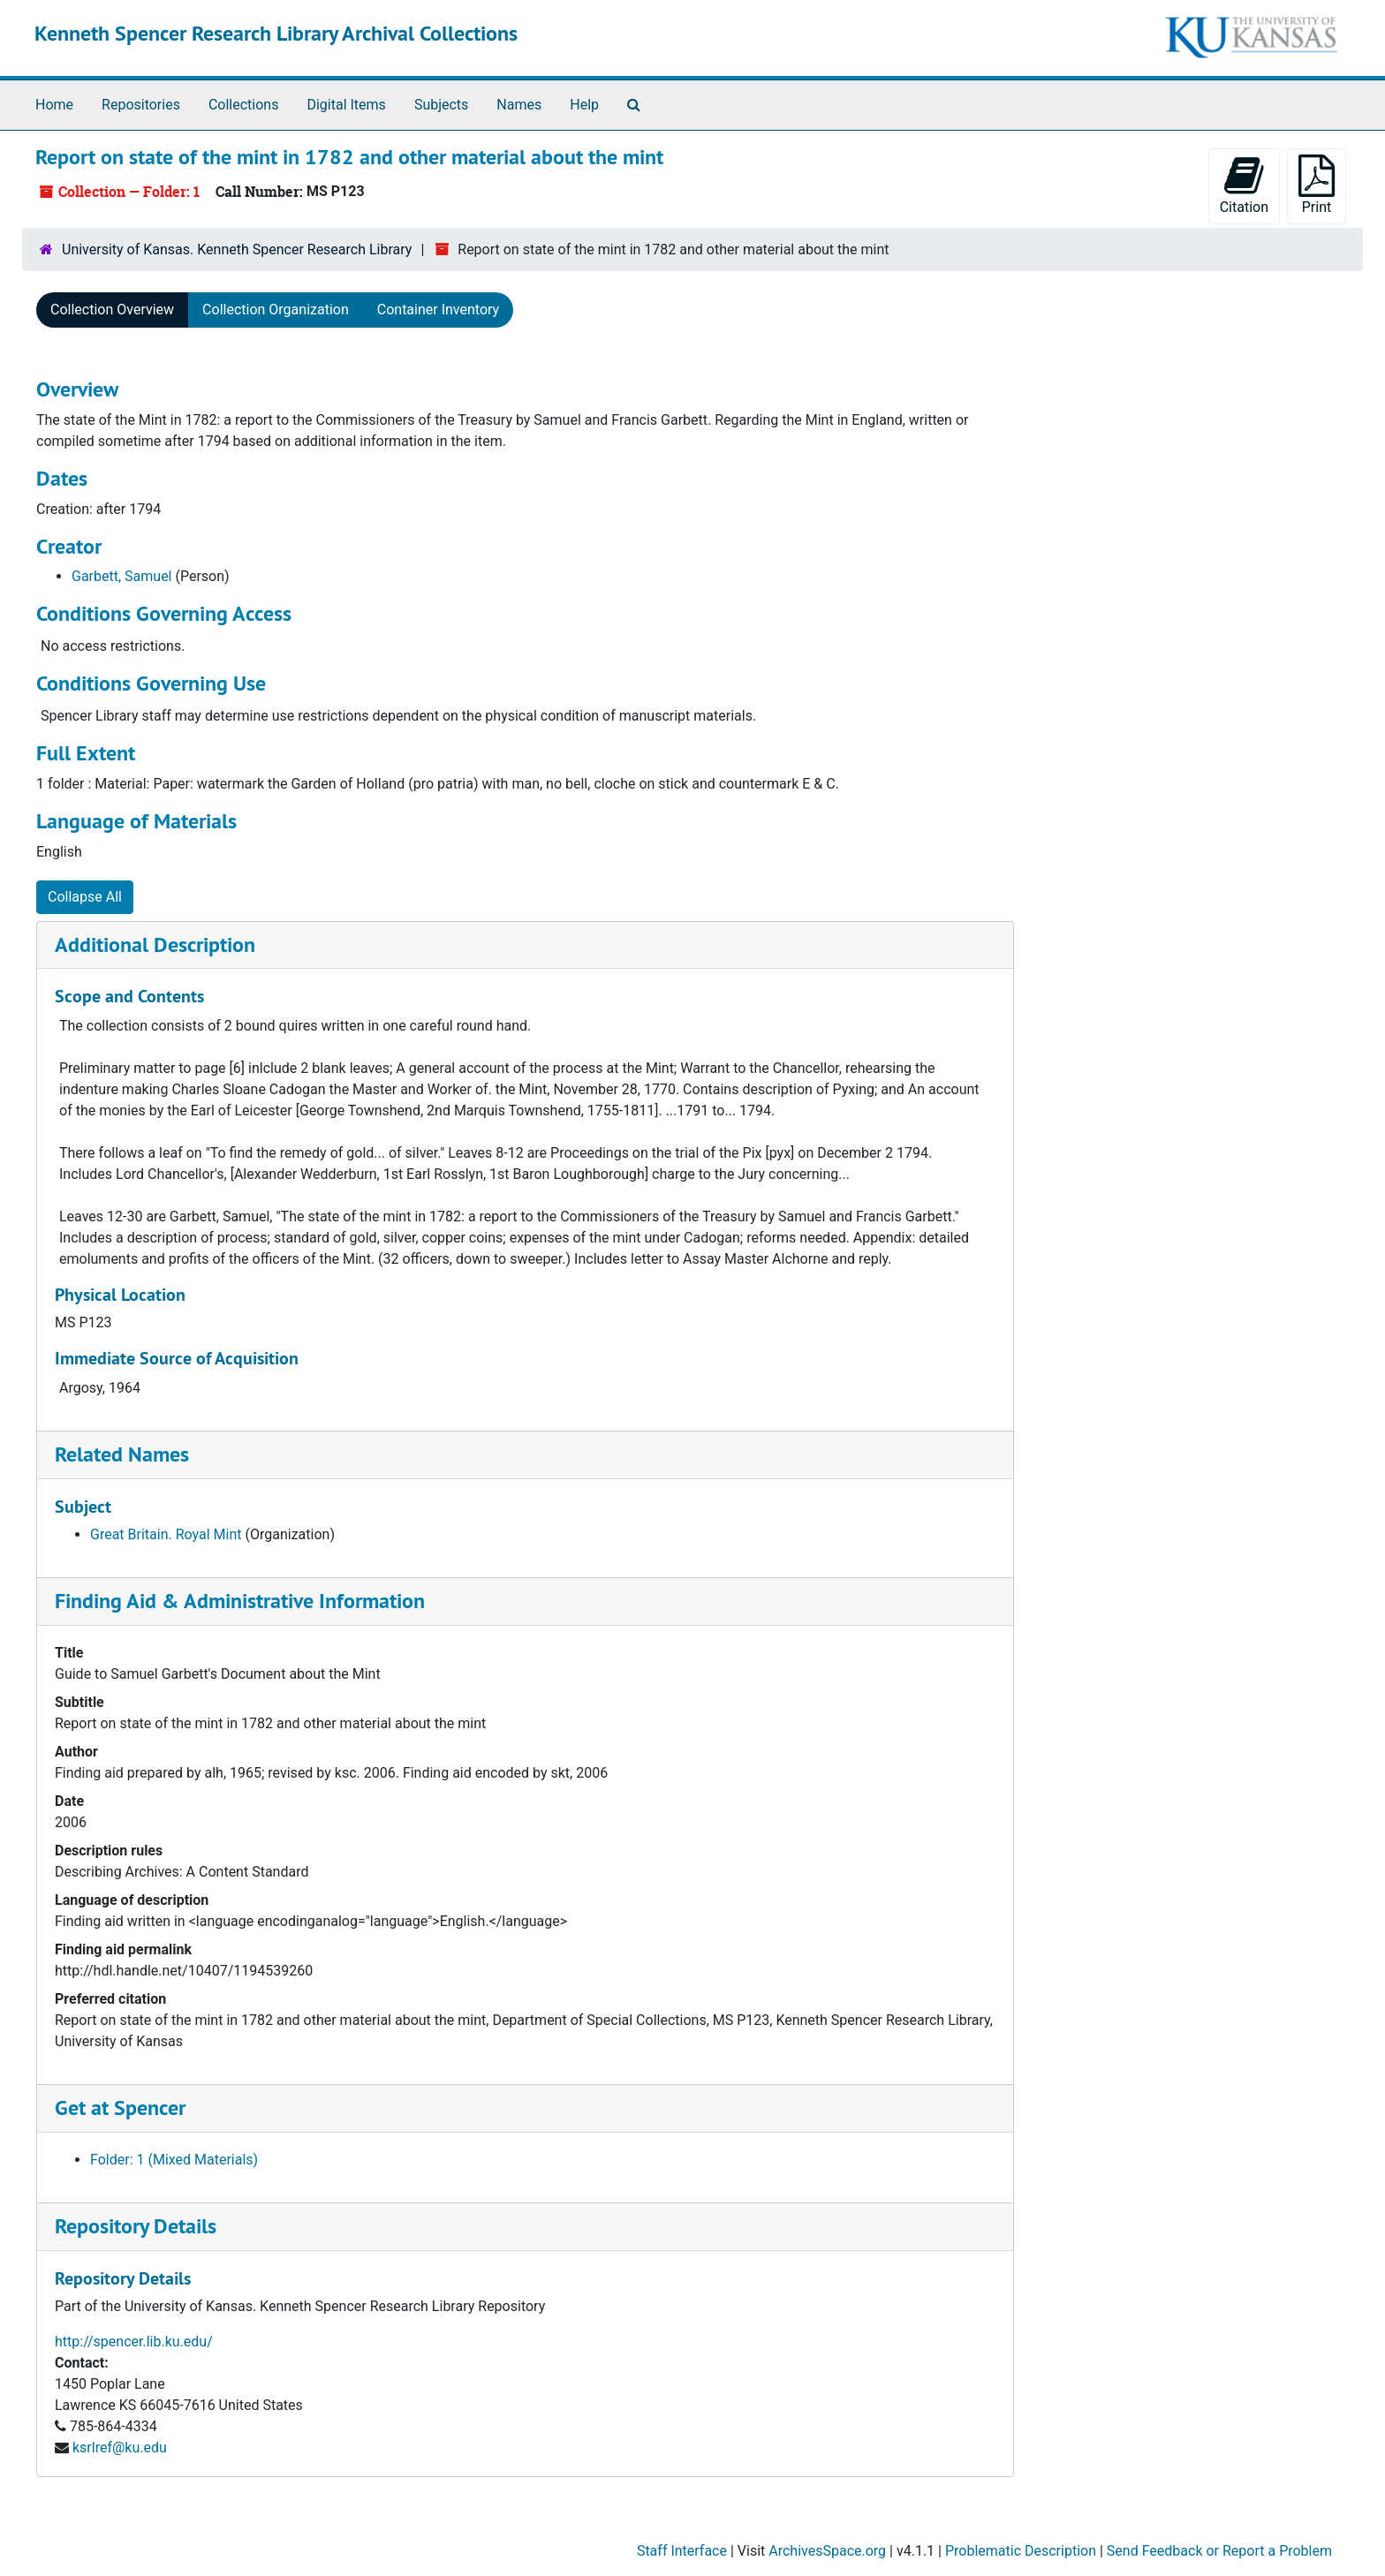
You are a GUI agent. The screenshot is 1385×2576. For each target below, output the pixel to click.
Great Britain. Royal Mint (166, 1534)
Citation (1244, 185)
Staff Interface (682, 2550)
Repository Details (135, 2226)
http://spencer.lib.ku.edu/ (134, 2341)
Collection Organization (275, 309)
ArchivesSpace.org (827, 2550)
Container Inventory (438, 309)
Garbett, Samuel (122, 576)
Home (54, 104)
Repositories (141, 104)
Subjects (441, 104)
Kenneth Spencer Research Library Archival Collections (276, 33)
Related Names (122, 1454)
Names (518, 104)
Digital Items (346, 104)
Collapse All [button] (85, 896)
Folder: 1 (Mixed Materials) (174, 2159)
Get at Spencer (120, 2107)
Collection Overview (112, 309)
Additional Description (155, 944)
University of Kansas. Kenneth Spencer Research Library (237, 249)
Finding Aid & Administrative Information (240, 1600)
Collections (243, 104)
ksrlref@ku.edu (119, 2447)
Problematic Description (1020, 2550)
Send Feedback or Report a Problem (1219, 2550)
